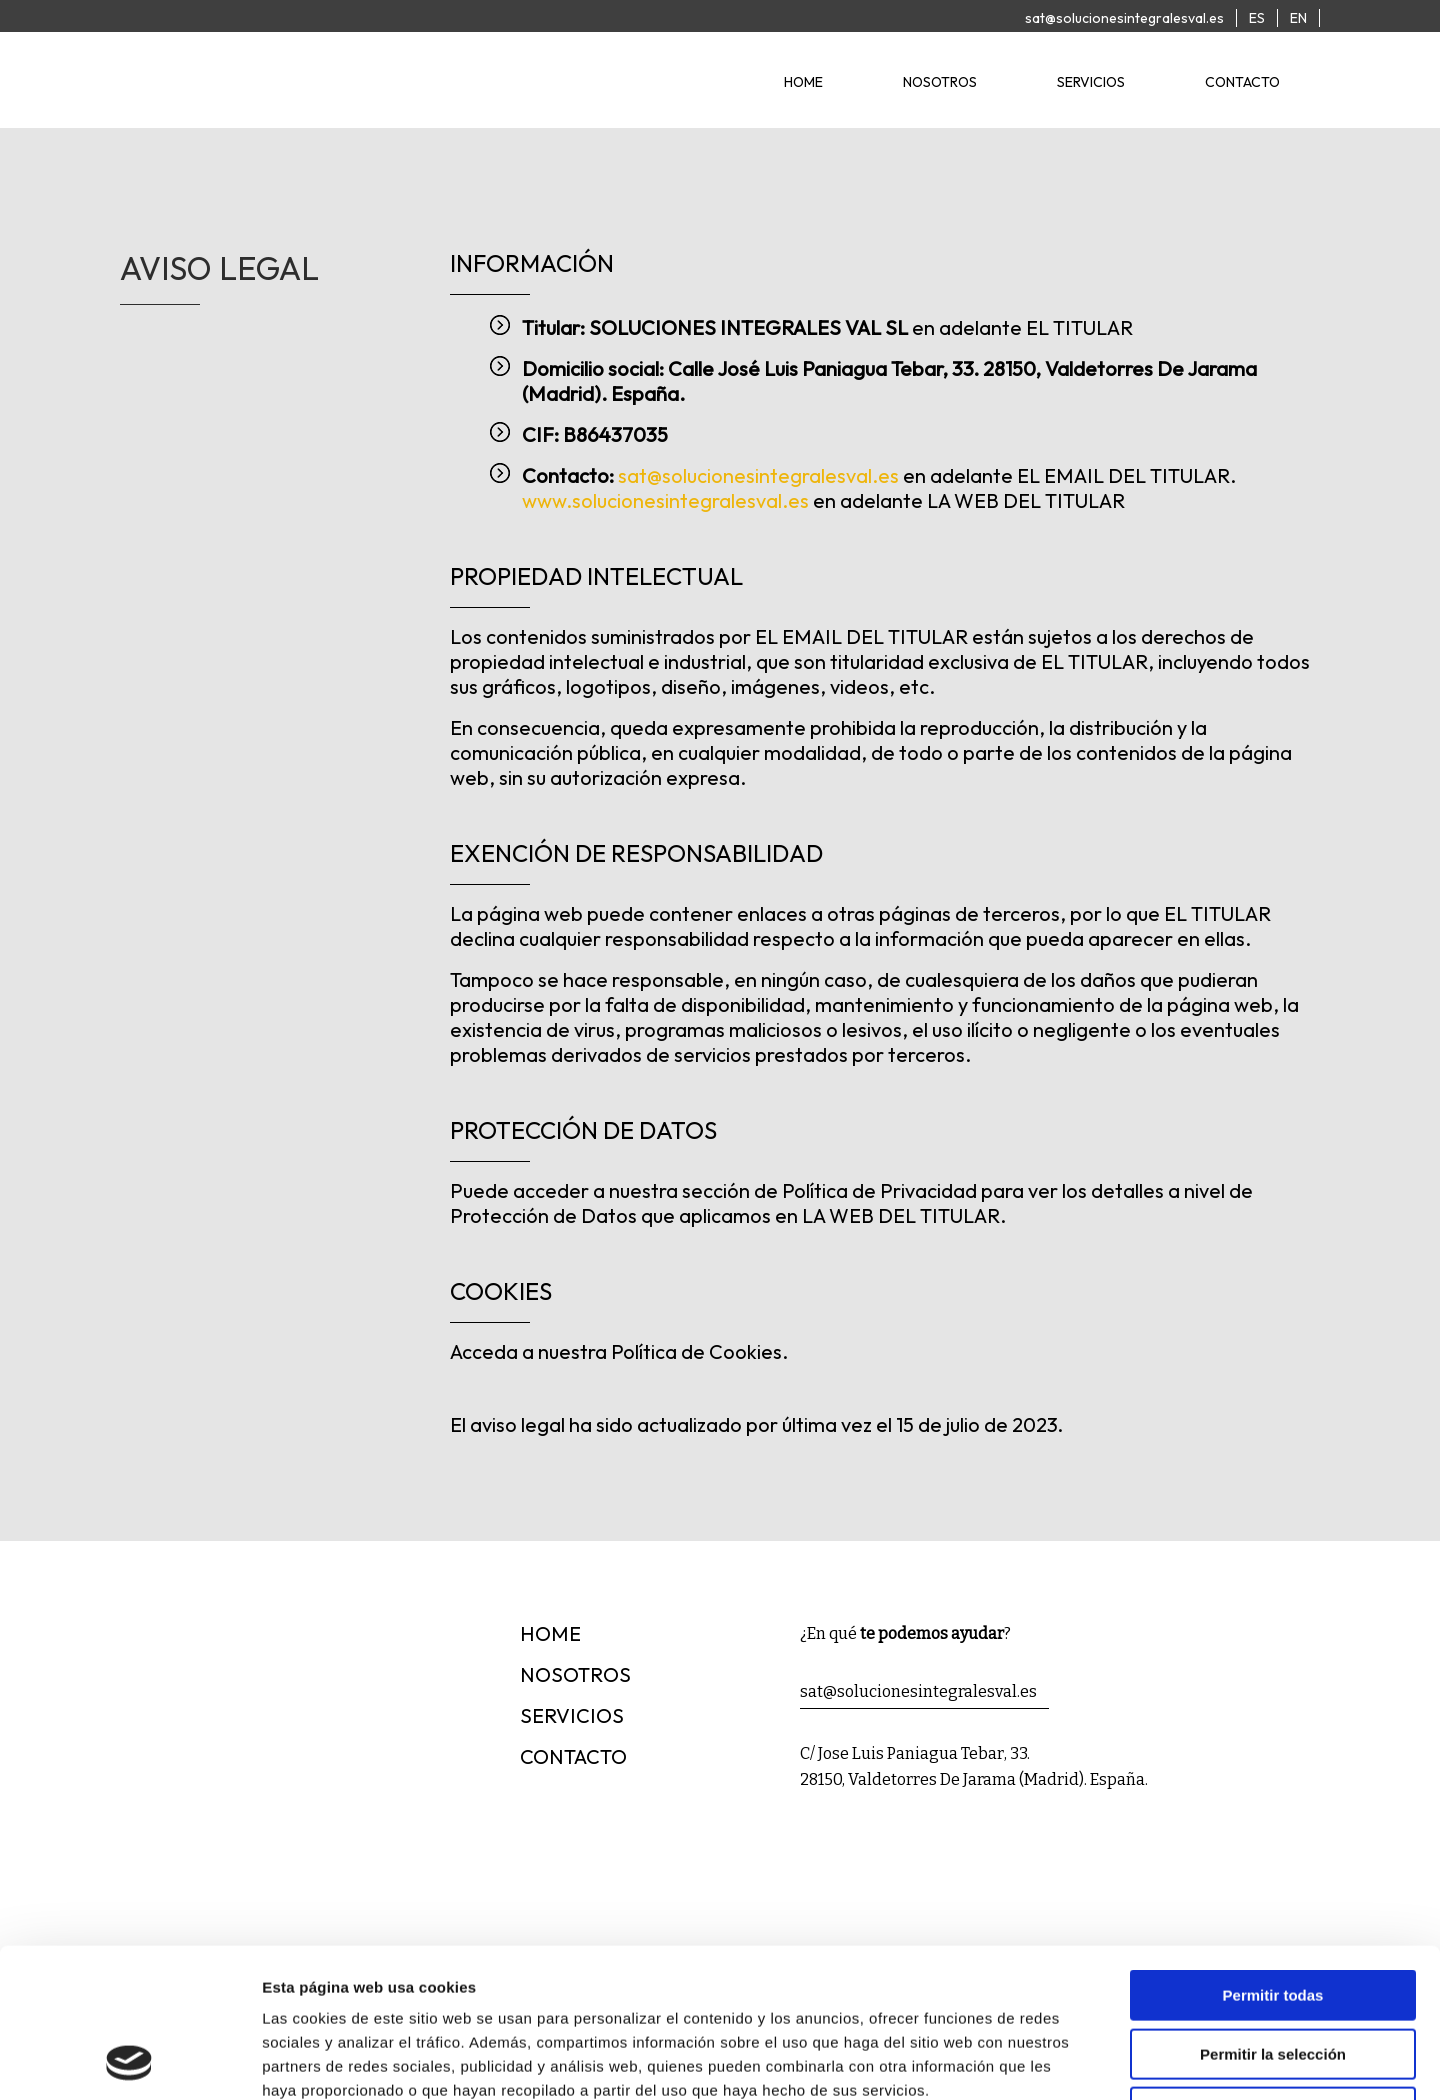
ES (1257, 18)
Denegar (1273, 1972)
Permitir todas (1273, 1855)
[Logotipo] (280, 109)
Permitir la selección (1273, 1914)
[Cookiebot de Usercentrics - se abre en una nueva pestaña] (129, 2061)
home (803, 82)
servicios (1091, 82)
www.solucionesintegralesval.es (665, 500)
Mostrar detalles (1082, 2060)
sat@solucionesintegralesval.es (1124, 18)
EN (1298, 18)
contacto (1242, 82)
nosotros (940, 82)
